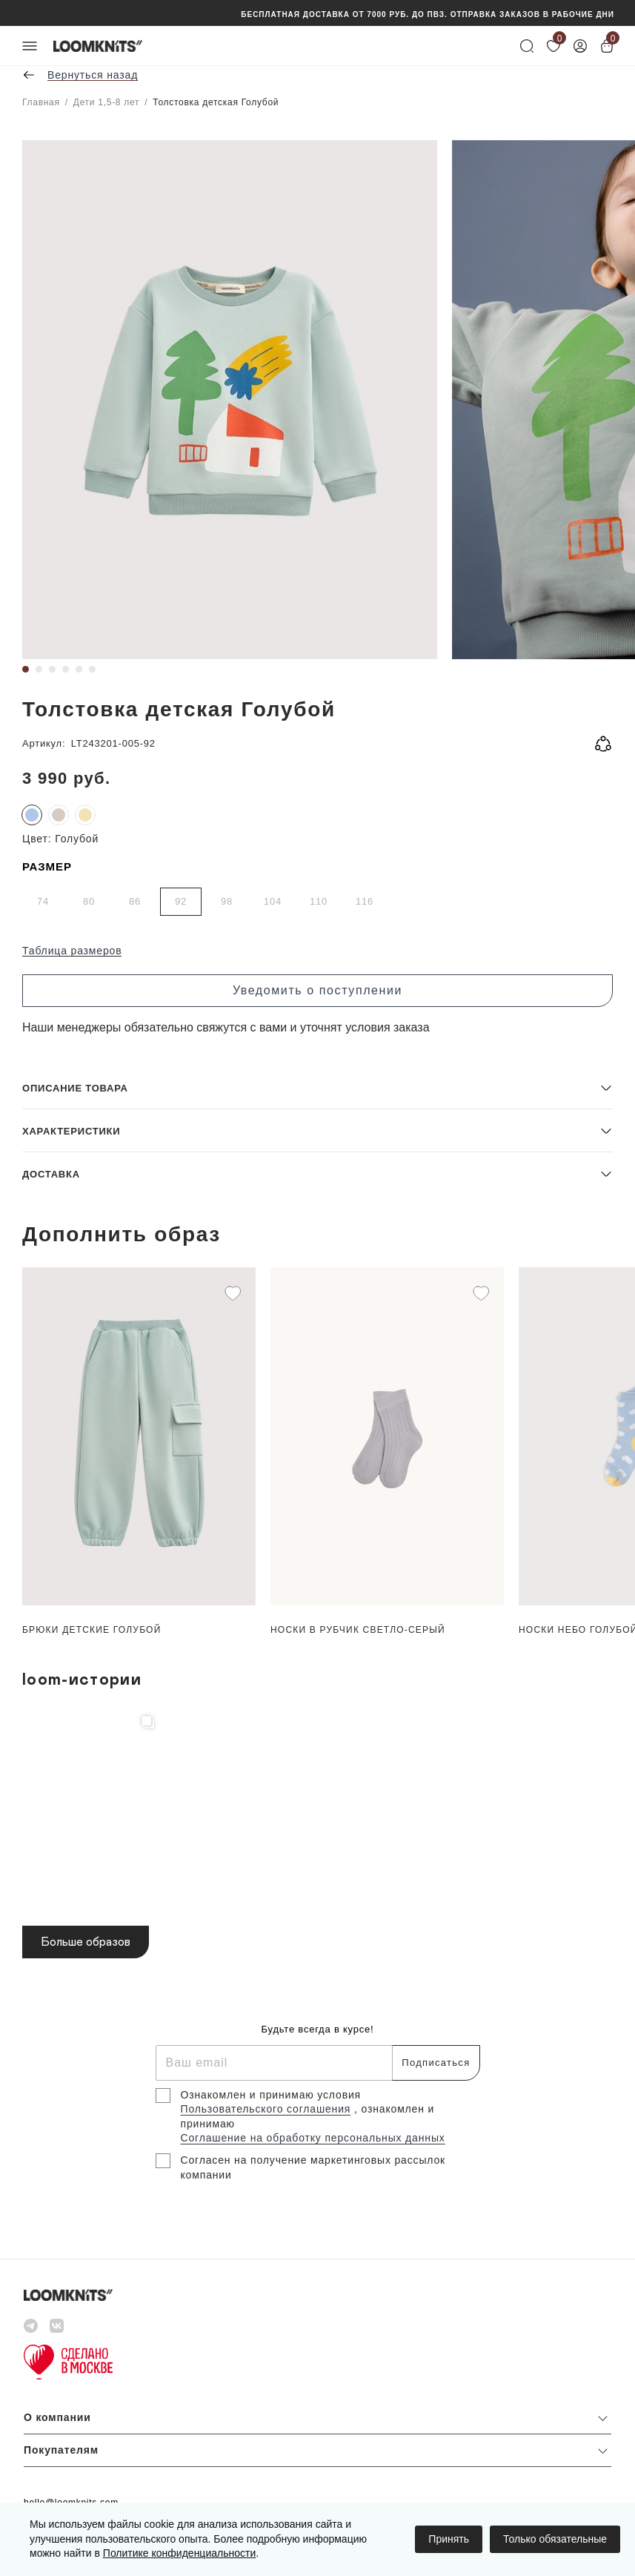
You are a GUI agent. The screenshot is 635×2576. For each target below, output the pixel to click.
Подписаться (436, 2062)
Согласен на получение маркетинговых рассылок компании (313, 2167)
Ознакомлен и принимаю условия (271, 2095)
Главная (41, 102)
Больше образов (85, 1942)
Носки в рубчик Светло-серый (357, 1630)
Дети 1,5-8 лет (106, 102)
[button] (317, 1087)
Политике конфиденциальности (179, 2553)
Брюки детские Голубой (91, 1630)
